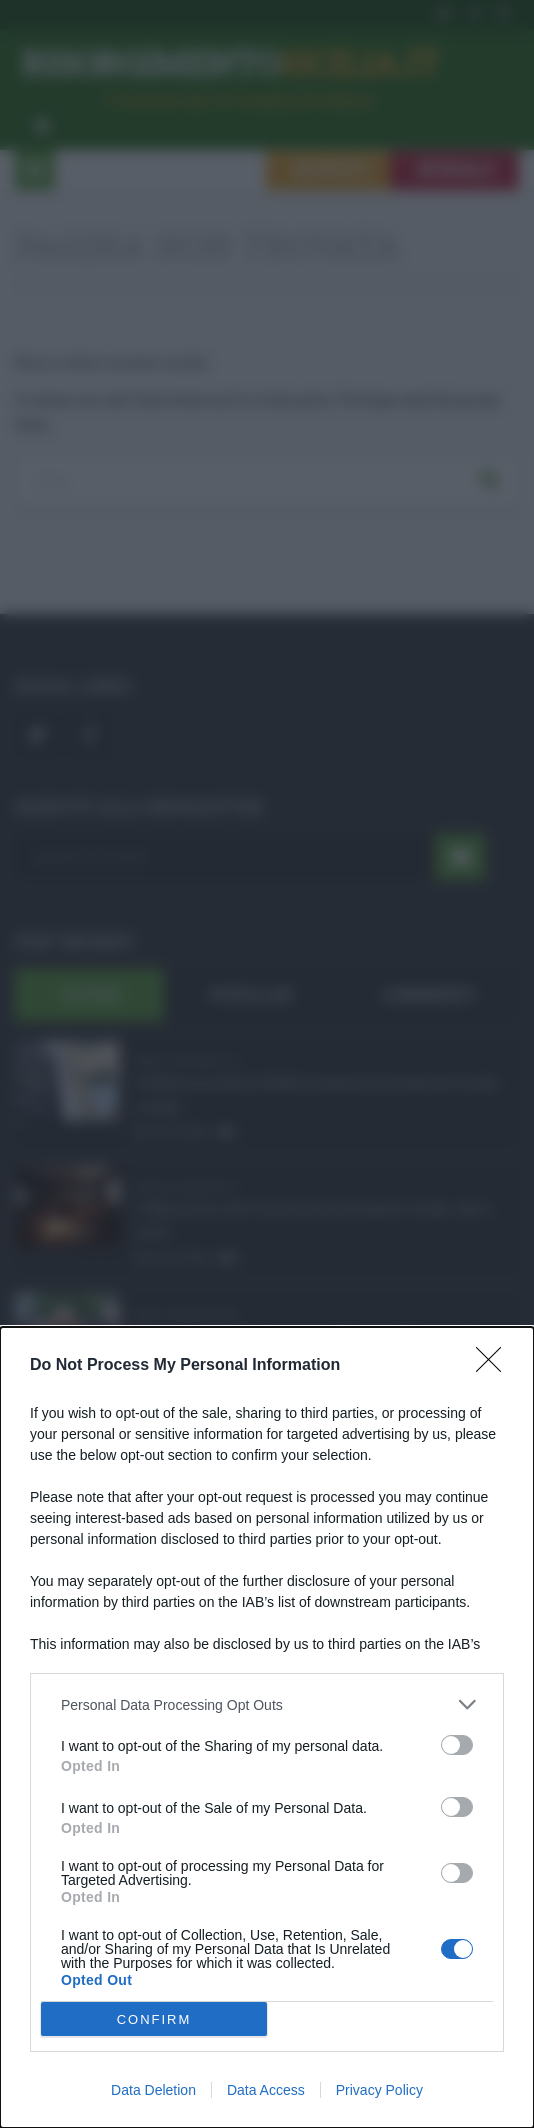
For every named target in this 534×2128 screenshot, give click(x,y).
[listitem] (267, 1704)
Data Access (266, 2090)
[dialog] (267, 1727)
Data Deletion (153, 2090)
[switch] (457, 1745)
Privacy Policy (379, 2090)
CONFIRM (154, 2019)
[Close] (495, 1366)
